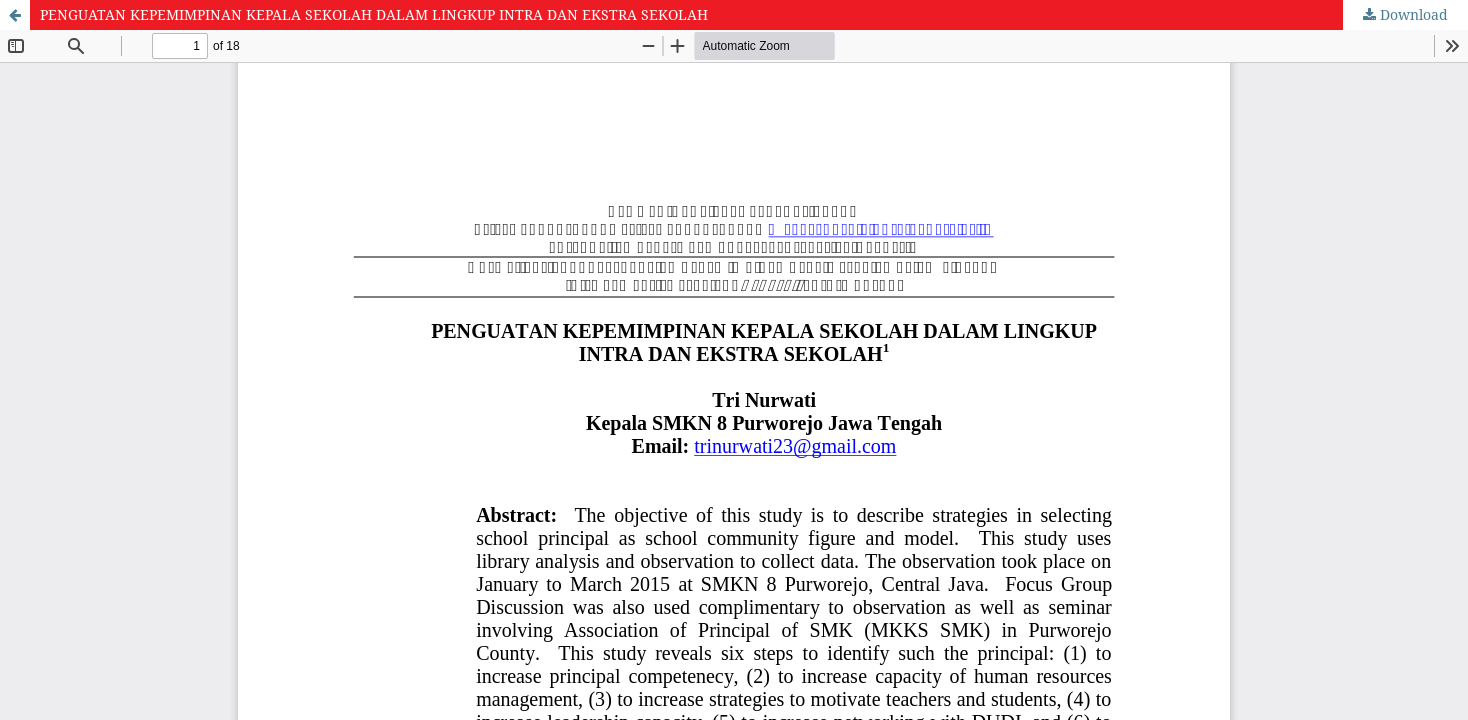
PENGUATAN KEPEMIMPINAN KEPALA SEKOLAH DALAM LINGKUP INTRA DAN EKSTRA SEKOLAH (374, 14)
